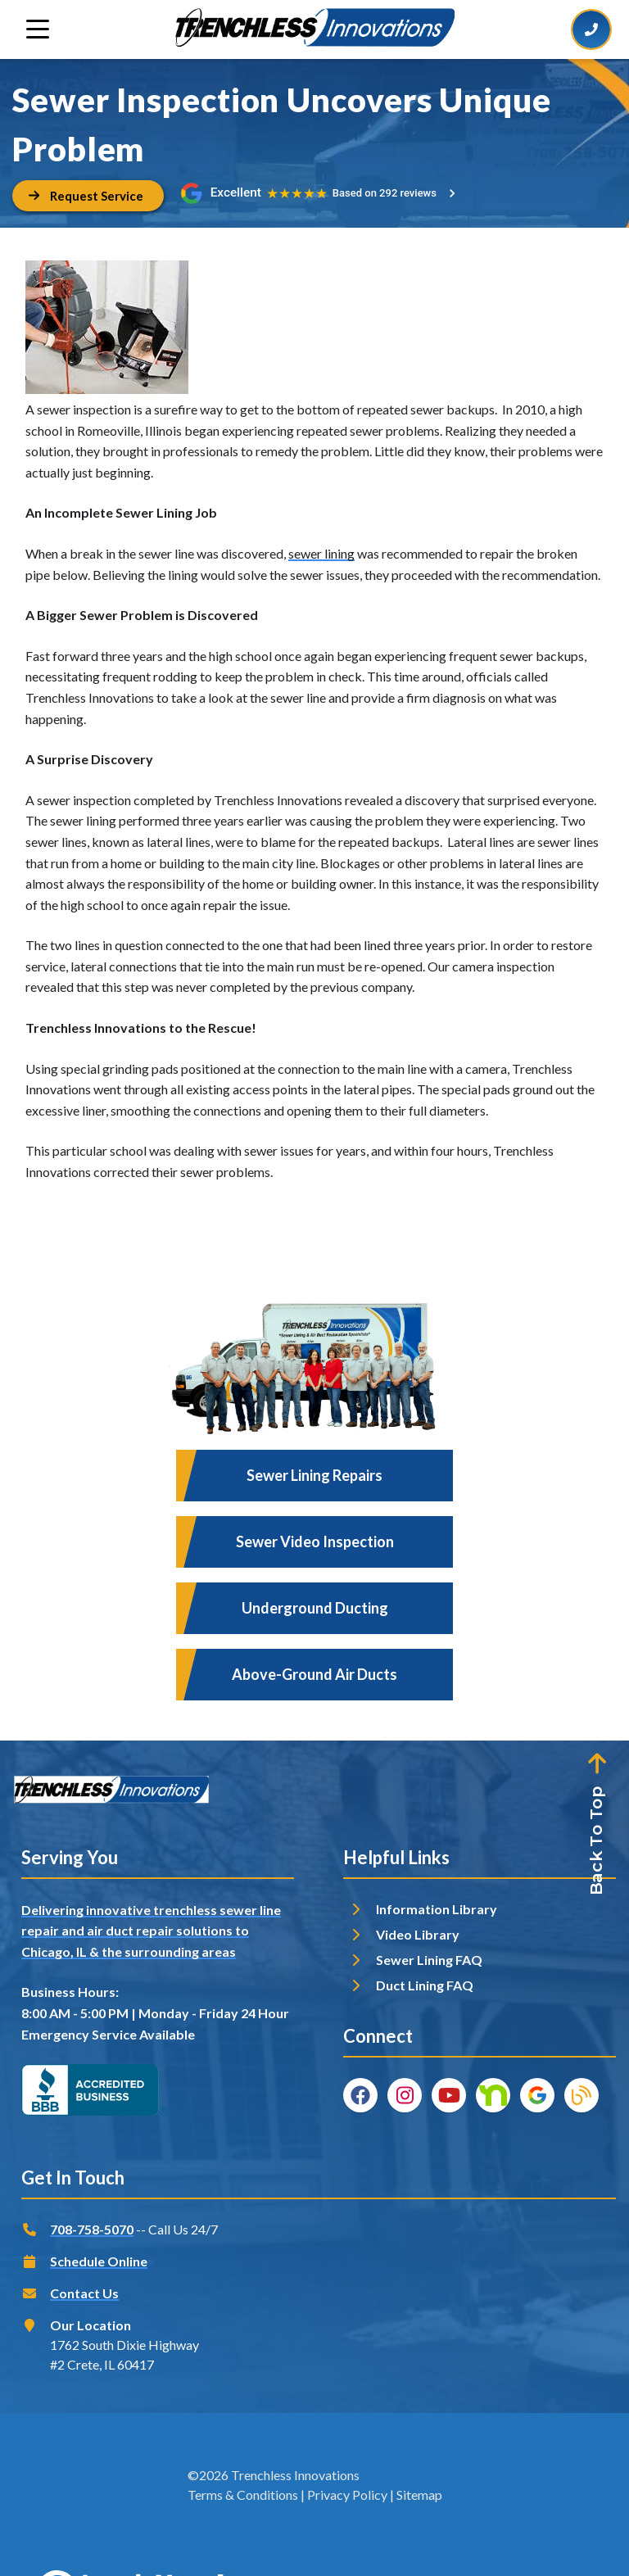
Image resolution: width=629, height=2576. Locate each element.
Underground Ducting (315, 1608)
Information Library (436, 1909)
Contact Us (84, 2293)
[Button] (88, 195)
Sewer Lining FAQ (429, 1959)
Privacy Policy (347, 2494)
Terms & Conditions (243, 2494)
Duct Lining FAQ (424, 1985)
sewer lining (321, 553)
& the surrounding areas (162, 1951)
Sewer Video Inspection (315, 1541)
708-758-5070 (91, 2229)
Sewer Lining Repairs (314, 1475)
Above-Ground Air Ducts (314, 1674)
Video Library (417, 1934)
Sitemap (419, 2494)
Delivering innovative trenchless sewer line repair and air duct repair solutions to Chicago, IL (151, 1930)
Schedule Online (98, 2261)
